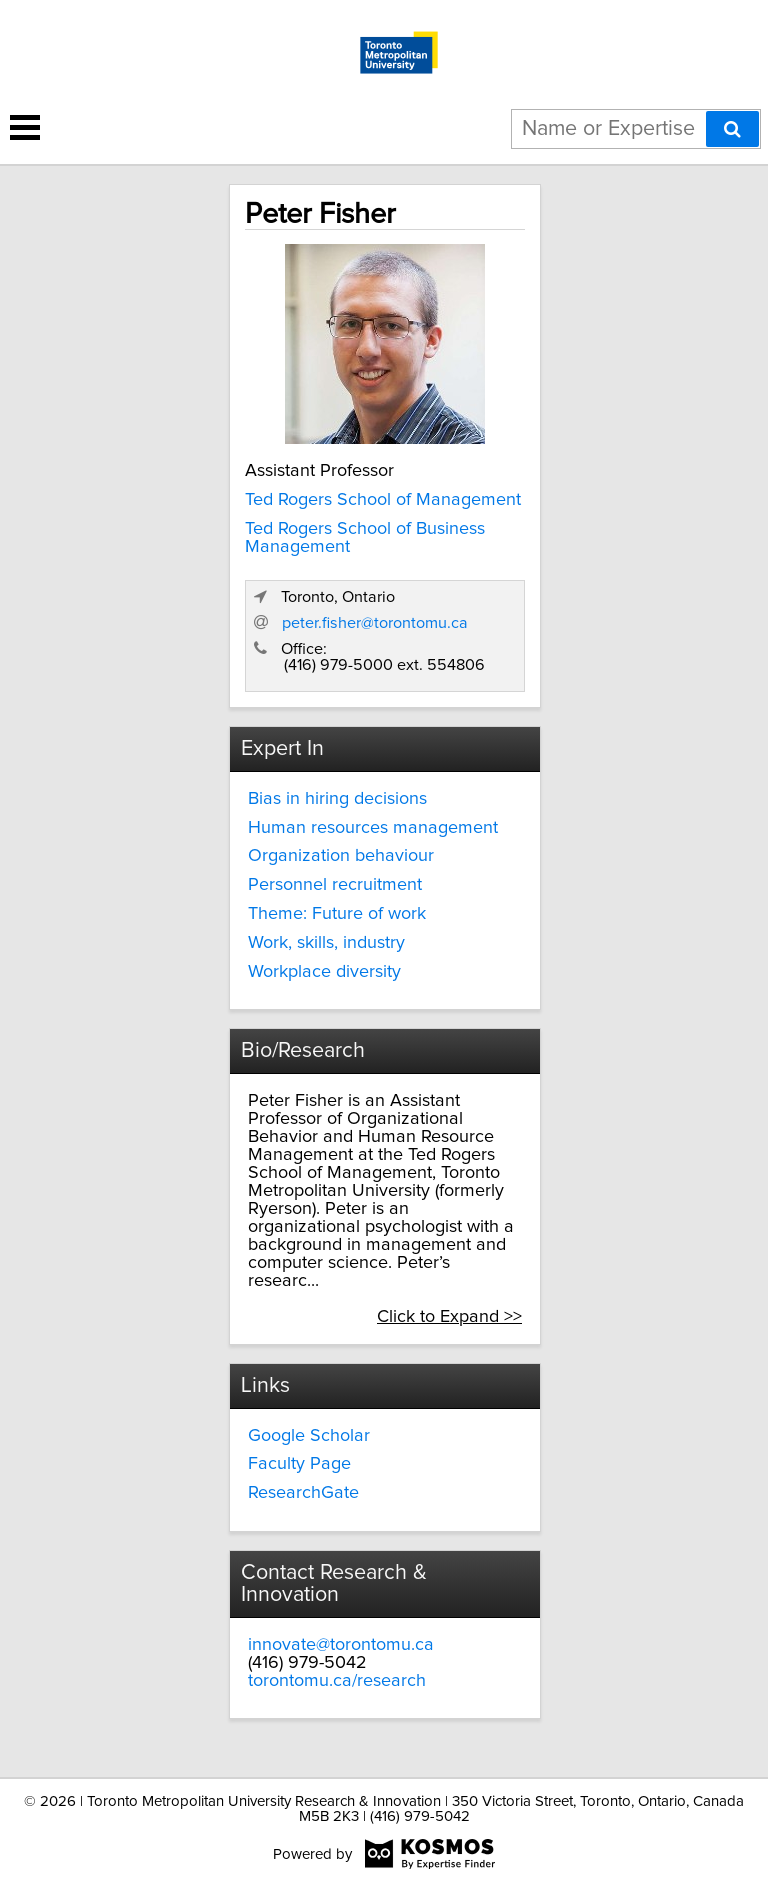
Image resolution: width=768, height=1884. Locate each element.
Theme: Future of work (337, 914)
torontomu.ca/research (337, 1681)
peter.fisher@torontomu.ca (375, 623)
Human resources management (373, 828)
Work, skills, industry (326, 943)
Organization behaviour (341, 856)
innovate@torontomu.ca (341, 1645)
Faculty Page (299, 1464)
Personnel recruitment (335, 885)
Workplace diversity (324, 972)
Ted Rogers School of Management (383, 500)
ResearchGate (303, 1493)
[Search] (732, 129)
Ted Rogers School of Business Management (365, 538)
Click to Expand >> (449, 1317)
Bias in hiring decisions (337, 799)
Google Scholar (309, 1436)
